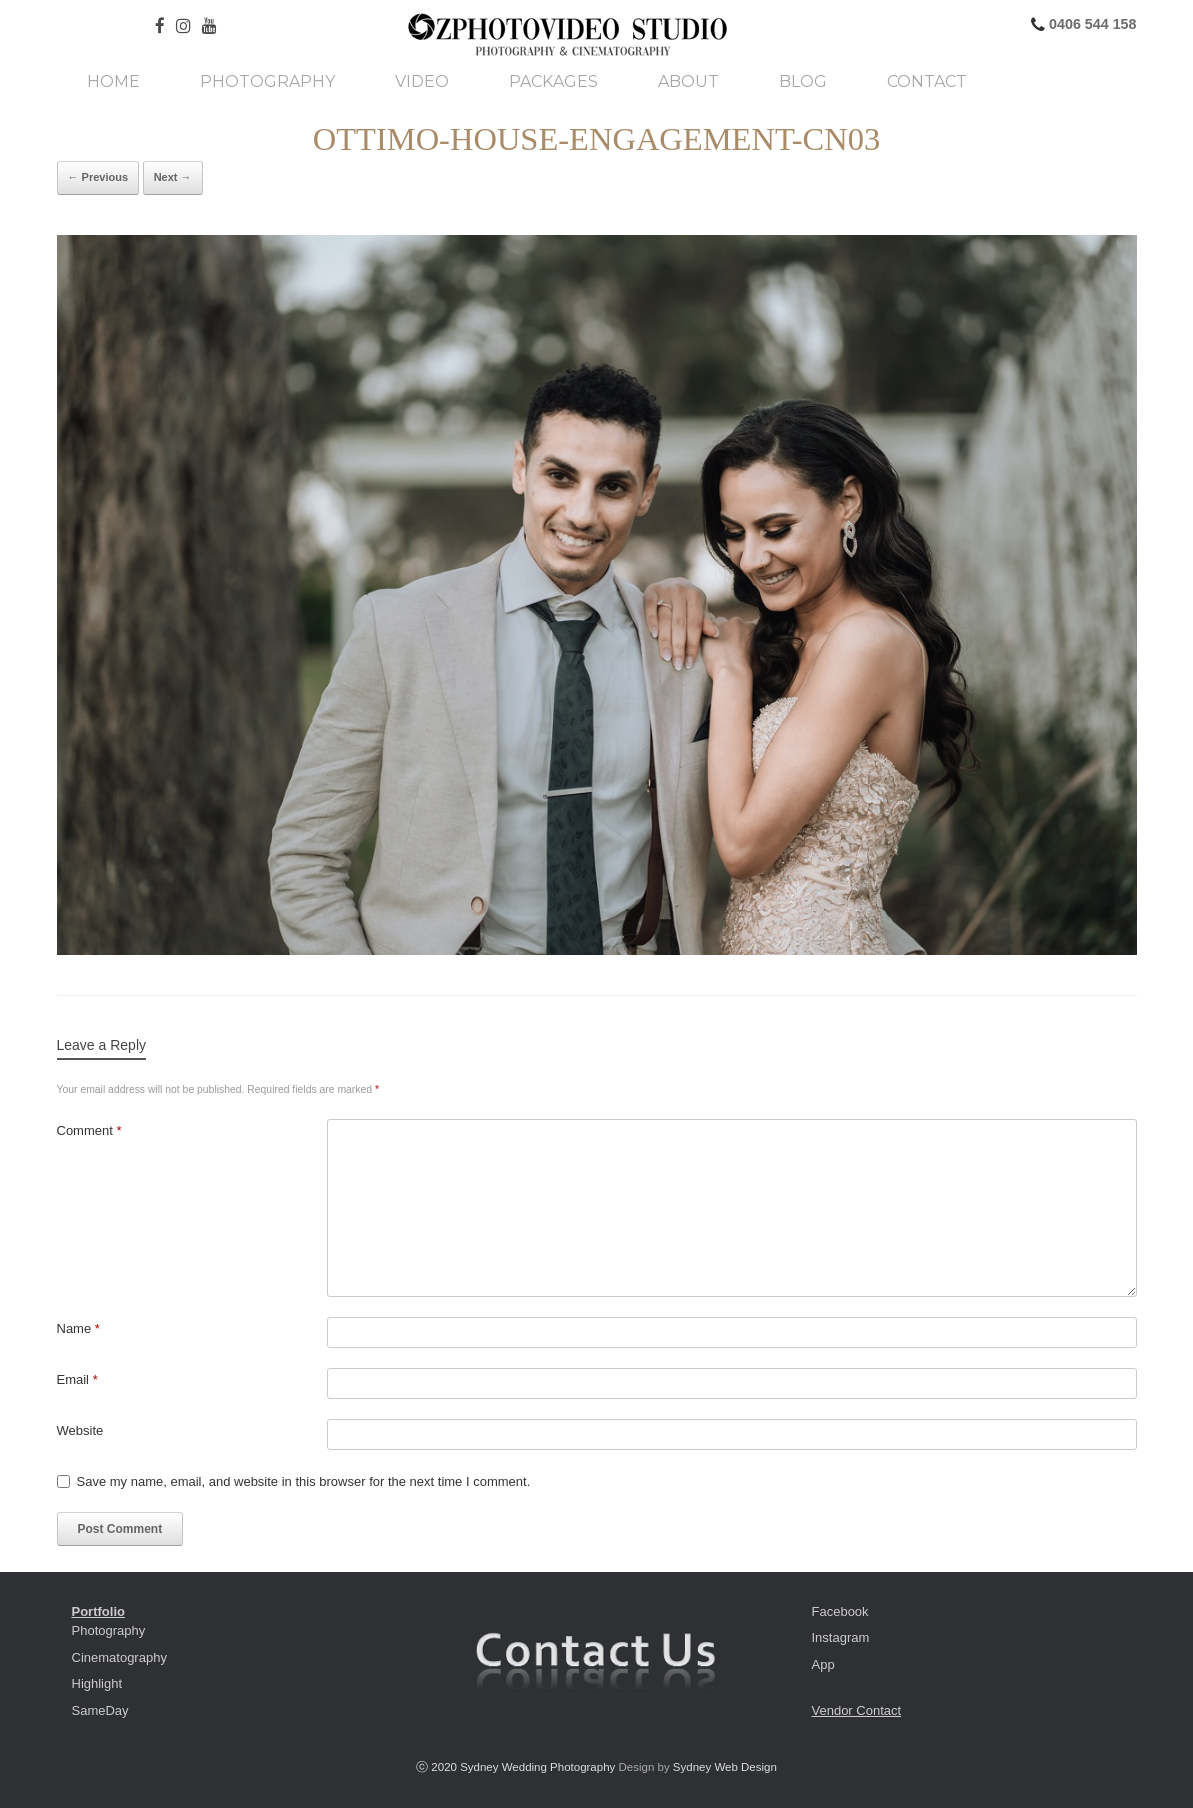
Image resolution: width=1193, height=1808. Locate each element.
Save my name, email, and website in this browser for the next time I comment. (304, 1481)
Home (113, 82)
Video (422, 82)
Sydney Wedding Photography (537, 1767)
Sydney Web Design (725, 1767)
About (688, 82)
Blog (803, 82)
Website (80, 1430)
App (823, 1664)
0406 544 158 (1090, 24)
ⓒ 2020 (438, 1767)
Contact (927, 82)
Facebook (840, 1611)
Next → (173, 177)
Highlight (97, 1683)
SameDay (100, 1710)
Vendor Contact (857, 1710)
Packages (553, 82)
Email (77, 1379)
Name (78, 1328)
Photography (267, 82)
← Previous (98, 177)
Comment (89, 1130)
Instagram (841, 1637)
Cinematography (119, 1657)
